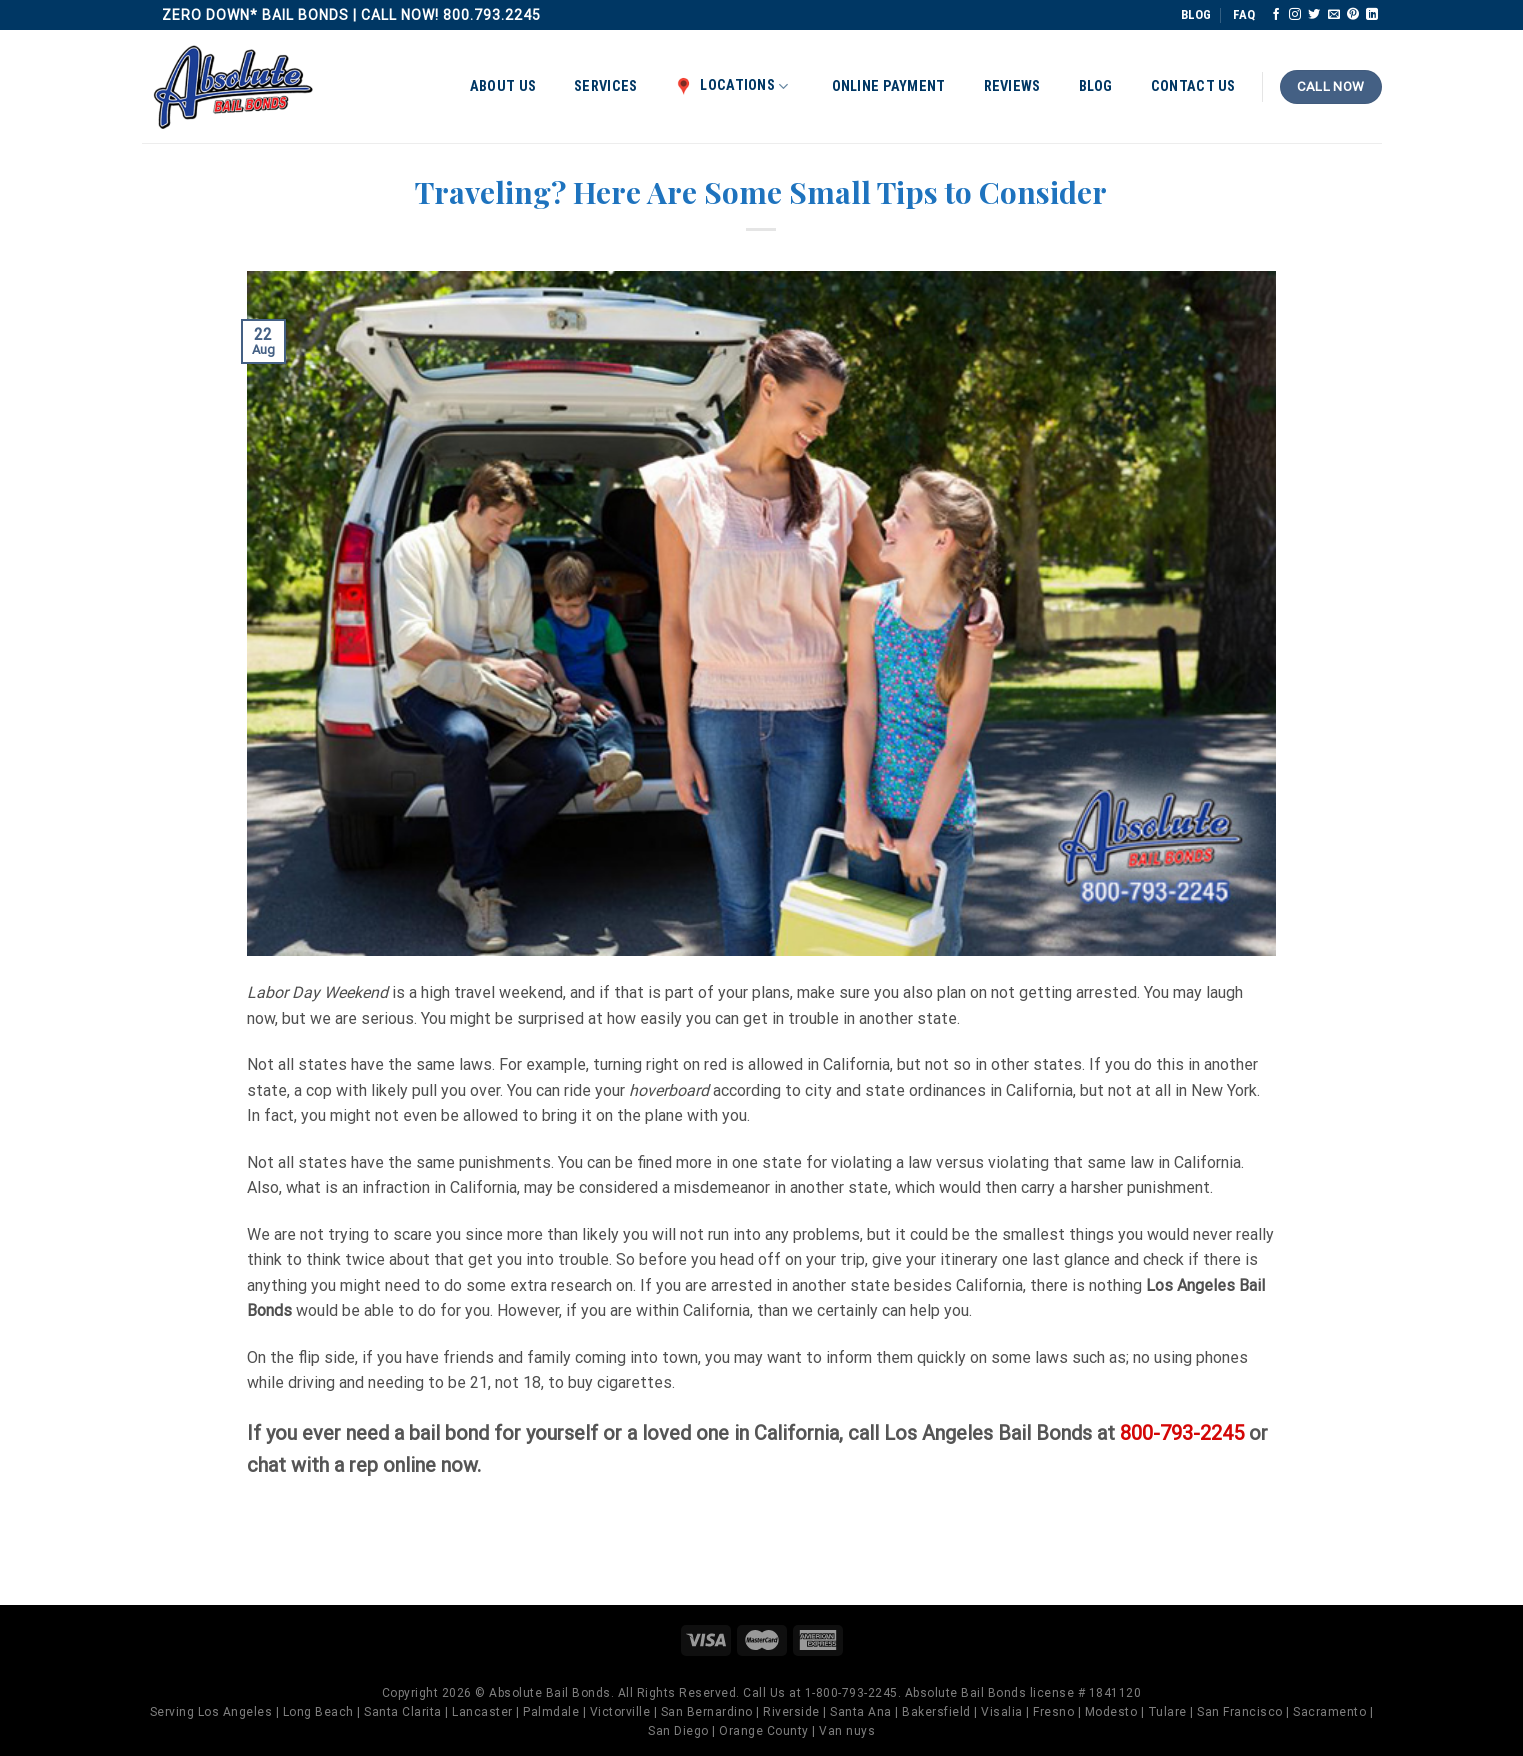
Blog (1096, 86)
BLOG (1196, 14)
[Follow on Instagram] (1295, 15)
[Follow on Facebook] (1276, 15)
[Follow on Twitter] (1314, 15)
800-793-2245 (1182, 1433)
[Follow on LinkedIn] (1372, 15)
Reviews (1012, 86)
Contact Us (1193, 86)
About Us (503, 86)
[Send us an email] (1334, 15)
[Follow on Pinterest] (1353, 15)
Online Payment (889, 86)
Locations (731, 86)
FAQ (1244, 14)
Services (605, 86)
